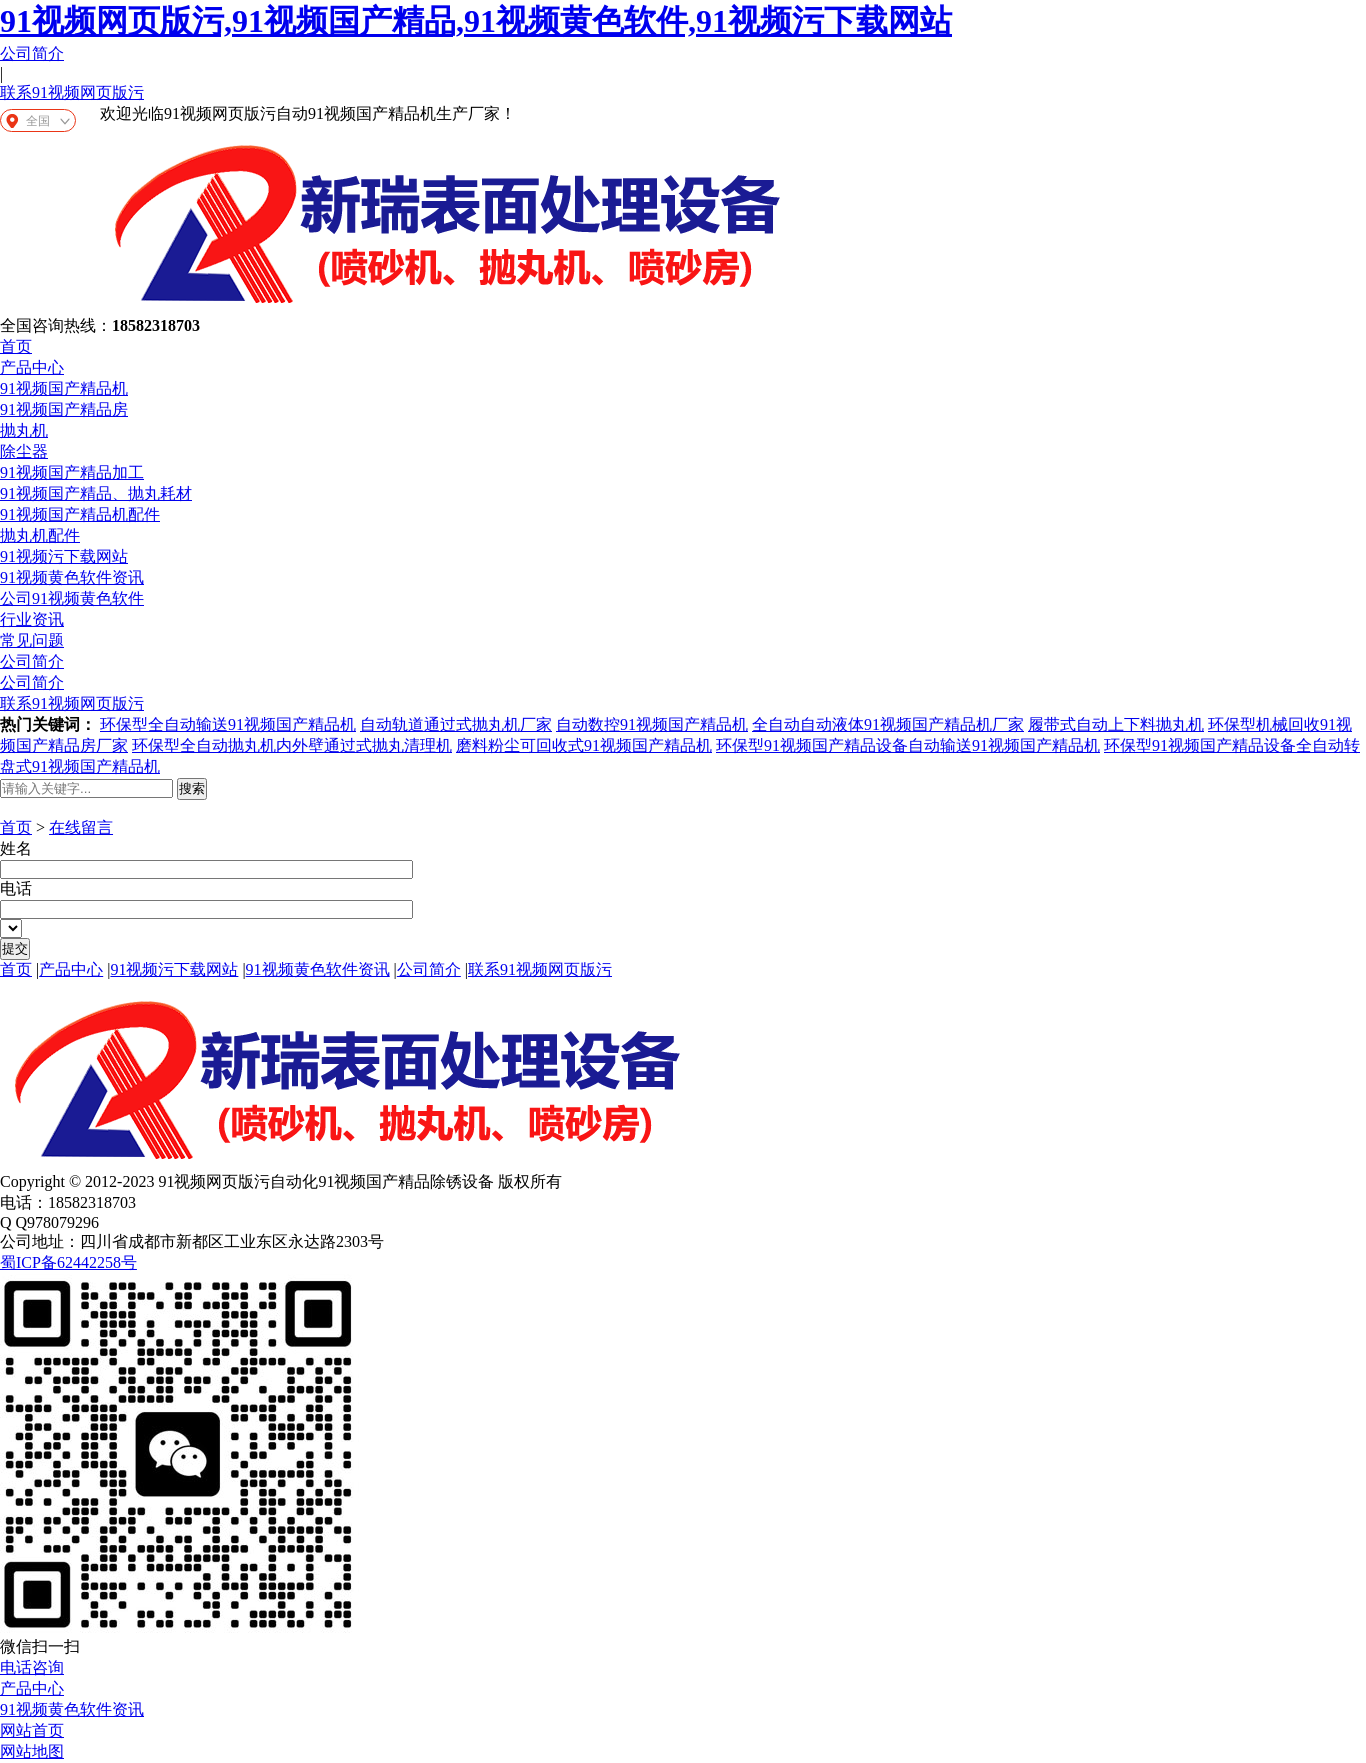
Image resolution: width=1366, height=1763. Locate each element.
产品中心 (32, 367)
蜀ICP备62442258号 (68, 1262)
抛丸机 (24, 430)
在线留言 (81, 827)
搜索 (192, 788)
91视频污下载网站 (64, 556)
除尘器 (24, 451)
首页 (16, 346)
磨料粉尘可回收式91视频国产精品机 (584, 745)
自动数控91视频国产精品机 (652, 724)
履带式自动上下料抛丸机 (1116, 724)
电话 (16, 888)
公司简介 (32, 53)
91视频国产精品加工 (72, 472)
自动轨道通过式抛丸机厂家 (456, 724)
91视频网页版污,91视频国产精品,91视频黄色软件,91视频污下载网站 (476, 21)
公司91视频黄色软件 (72, 598)
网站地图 (32, 1751)
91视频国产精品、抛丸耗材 (96, 493)
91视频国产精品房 (64, 409)
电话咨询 (32, 1667)
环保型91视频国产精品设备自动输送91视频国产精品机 (908, 745)
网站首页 (32, 1730)
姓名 (16, 848)
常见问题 (32, 640)
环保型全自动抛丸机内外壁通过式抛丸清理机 (292, 745)
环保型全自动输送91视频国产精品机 (228, 724)
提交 (15, 948)
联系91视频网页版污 (72, 92)
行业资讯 (32, 619)
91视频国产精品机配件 (80, 514)
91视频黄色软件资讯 (72, 577)
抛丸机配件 (40, 535)
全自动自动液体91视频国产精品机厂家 (888, 724)
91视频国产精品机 (64, 388)
